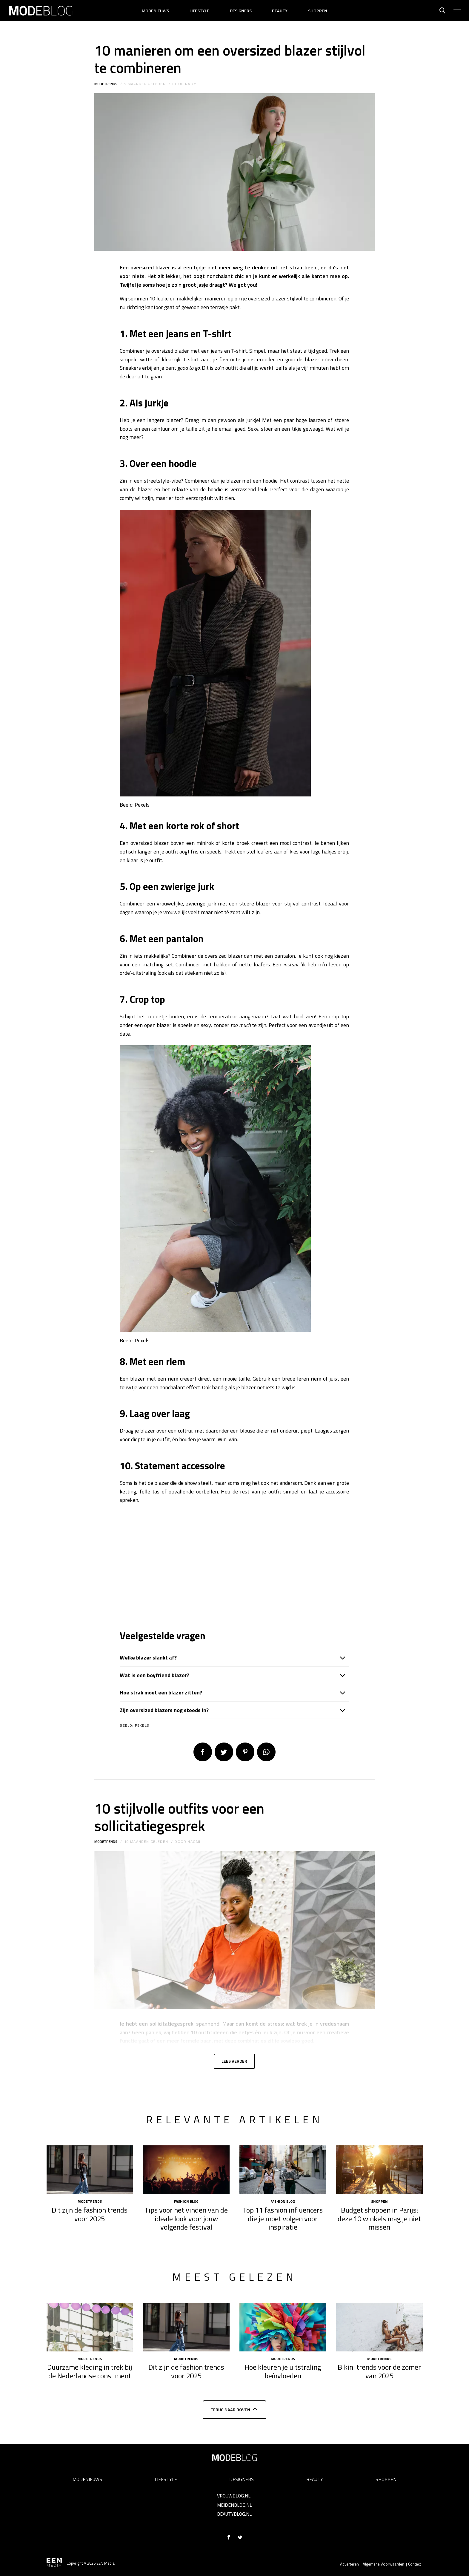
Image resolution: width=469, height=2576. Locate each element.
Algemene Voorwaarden (383, 2564)
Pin (245, 1752)
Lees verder (234, 2063)
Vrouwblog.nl (233, 2495)
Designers (241, 10)
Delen (202, 1752)
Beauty (279, 10)
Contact (414, 2564)
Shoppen (317, 10)
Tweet (224, 1752)
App (266, 1752)
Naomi (191, 84)
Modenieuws (155, 10)
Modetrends (105, 84)
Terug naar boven (230, 2413)
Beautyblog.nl (234, 2513)
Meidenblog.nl (234, 2505)
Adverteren (349, 2564)
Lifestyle (199, 10)
